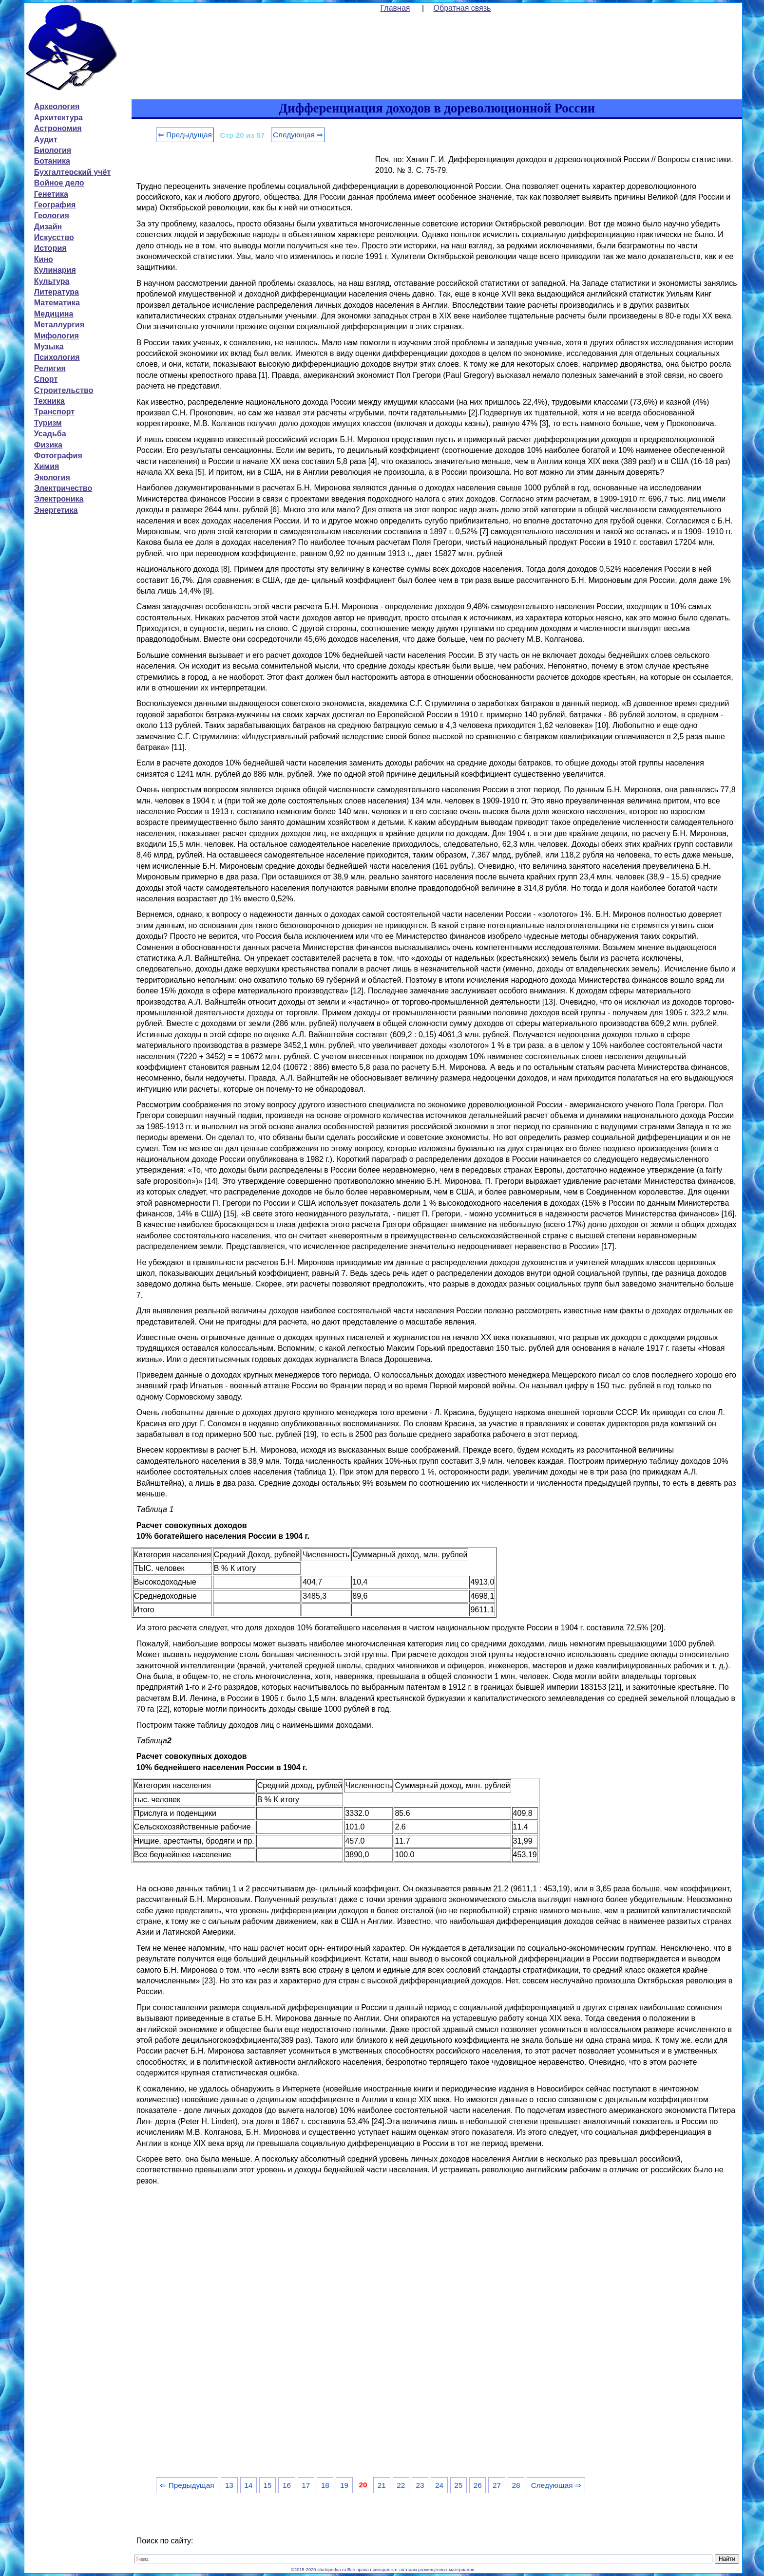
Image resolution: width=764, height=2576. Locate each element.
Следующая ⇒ (298, 135)
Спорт (45, 379)
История (50, 248)
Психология (57, 357)
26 (478, 2485)
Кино (43, 259)
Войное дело (59, 183)
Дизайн (48, 227)
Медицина (53, 314)
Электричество (63, 488)
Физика (48, 445)
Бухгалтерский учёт (72, 172)
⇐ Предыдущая (185, 135)
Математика (57, 303)
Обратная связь (462, 8)
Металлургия (59, 324)
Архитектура (58, 117)
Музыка (49, 346)
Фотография (58, 455)
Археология (56, 106)
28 (516, 2485)
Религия (50, 368)
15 (268, 2485)
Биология (52, 150)
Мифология (56, 336)
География (55, 205)
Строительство (64, 390)
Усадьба (50, 433)
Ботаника (52, 161)
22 (401, 2485)
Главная (395, 8)
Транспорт (54, 412)
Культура (52, 281)
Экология (52, 477)
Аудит (45, 139)
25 (458, 2485)
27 (497, 2485)
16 (287, 2485)
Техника (49, 401)
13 (229, 2485)
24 (439, 2485)
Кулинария (55, 270)
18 (325, 2485)
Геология (51, 215)
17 (306, 2485)
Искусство (54, 237)
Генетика (51, 194)
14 (248, 2485)
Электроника (59, 499)
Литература (56, 292)
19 (344, 2485)
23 (420, 2485)
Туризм (48, 423)
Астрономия (58, 128)
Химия (46, 466)
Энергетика (56, 510)
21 (382, 2485)
